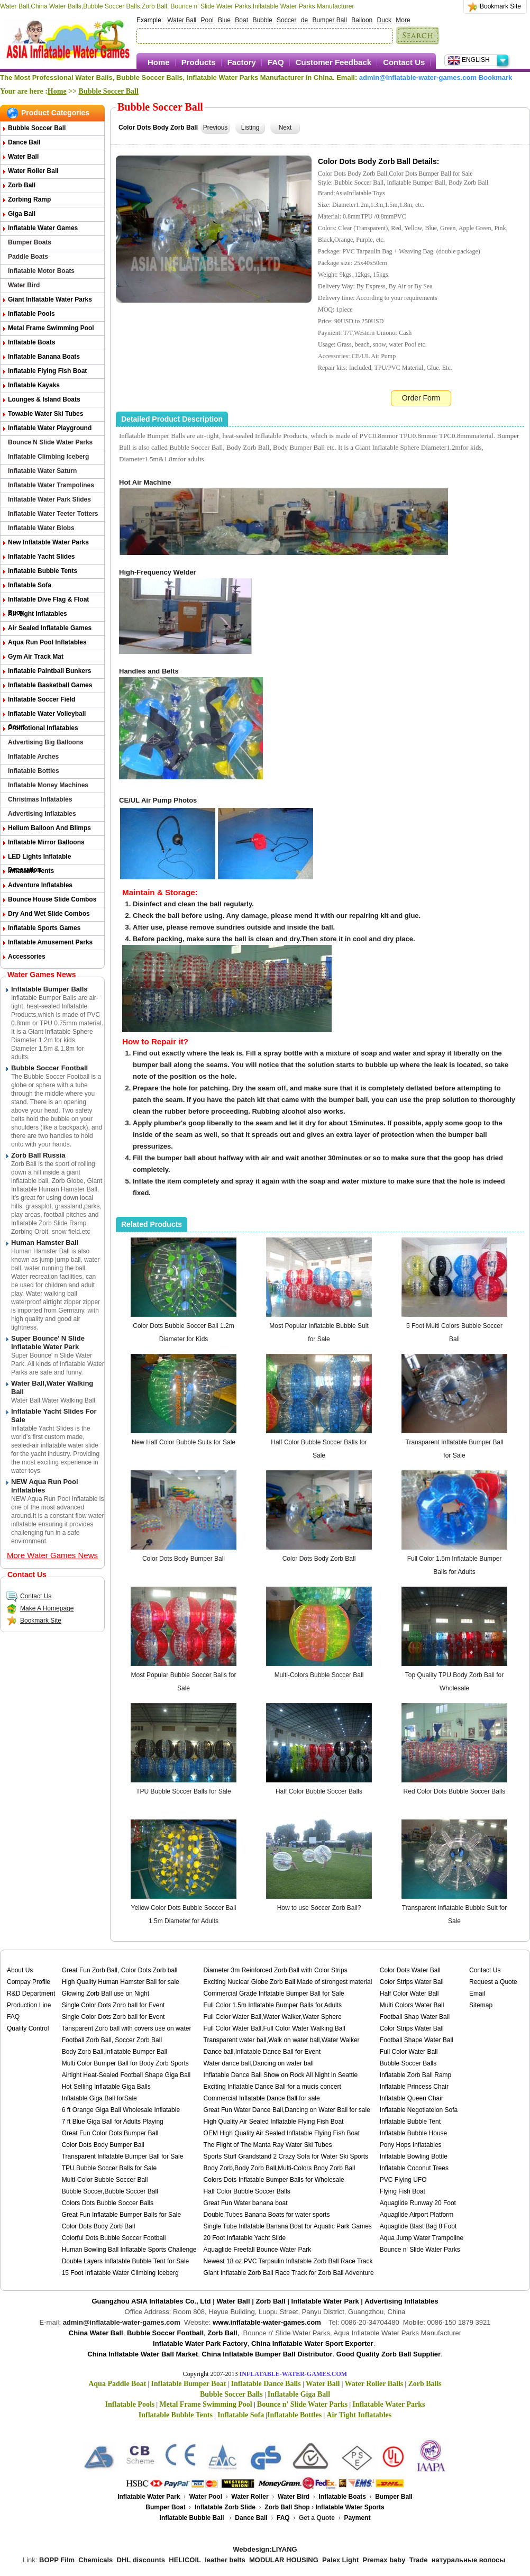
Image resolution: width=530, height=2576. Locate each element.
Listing (250, 127)
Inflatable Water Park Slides (49, 499)
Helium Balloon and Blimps (49, 828)
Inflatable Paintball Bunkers (49, 671)
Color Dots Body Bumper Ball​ (183, 1558)
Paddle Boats (28, 256)
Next (285, 127)
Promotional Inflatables (43, 728)
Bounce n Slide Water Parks (50, 442)
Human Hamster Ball (44, 1242)
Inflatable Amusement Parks (50, 942)
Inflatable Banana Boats (44, 356)
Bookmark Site (500, 6)
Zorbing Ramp (29, 199)
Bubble (262, 20)
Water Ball (181, 20)
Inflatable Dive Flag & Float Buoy (48, 601)
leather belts (225, 2560)
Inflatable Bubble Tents (42, 571)
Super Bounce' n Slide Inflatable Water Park (48, 1342)
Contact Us (404, 62)
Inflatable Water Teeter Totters (53, 513)
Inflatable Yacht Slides (41, 556)
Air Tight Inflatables (37, 613)
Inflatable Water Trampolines (51, 485)
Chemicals (95, 2560)
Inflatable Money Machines (48, 785)
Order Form (421, 398)
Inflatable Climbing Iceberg (48, 456)
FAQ (276, 62)
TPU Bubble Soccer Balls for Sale (183, 1791)
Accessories (26, 956)
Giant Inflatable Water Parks (50, 299)
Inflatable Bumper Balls (49, 989)
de (304, 20)
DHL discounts (141, 2560)
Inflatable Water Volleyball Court (47, 715)
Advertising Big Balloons (46, 742)
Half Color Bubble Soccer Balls (319, 1791)
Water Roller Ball (33, 171)
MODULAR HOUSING (283, 2560)
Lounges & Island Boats (44, 399)
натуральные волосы (469, 2560)
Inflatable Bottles (33, 771)
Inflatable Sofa (29, 585)
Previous (215, 127)
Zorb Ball (21, 185)
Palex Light (340, 2560)
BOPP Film (57, 2560)
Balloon (361, 20)
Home (159, 62)
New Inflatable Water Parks (48, 542)
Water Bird (24, 285)
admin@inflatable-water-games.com (418, 77)
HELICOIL (185, 2560)
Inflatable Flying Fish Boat (47, 371)
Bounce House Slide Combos (52, 899)
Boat (241, 20)
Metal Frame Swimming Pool (51, 328)
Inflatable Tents (31, 871)
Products (198, 62)
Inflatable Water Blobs (41, 528)
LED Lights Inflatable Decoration (39, 858)
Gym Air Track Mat (35, 656)
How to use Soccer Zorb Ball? (319, 1907)
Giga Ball (21, 213)
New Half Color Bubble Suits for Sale (183, 1442)
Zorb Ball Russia (38, 1155)
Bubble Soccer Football (49, 1068)
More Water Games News (52, 1555)
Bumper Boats (29, 242)
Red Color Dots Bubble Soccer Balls (455, 1791)
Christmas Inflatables (40, 799)
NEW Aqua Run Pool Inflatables (44, 1486)
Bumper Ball (330, 20)
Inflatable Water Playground (50, 428)
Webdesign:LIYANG (265, 2549)
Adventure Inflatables (40, 885)
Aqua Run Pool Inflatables (47, 642)
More (403, 20)
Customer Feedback (333, 62)
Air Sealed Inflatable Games (50, 628)
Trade (418, 2560)
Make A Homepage (40, 1608)
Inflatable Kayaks (34, 385)
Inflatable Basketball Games (50, 685)
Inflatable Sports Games (44, 928)
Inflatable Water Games (43, 228)
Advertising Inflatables (42, 813)
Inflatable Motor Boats (41, 271)
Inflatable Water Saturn (42, 471)
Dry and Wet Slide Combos (49, 913)
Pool (207, 20)
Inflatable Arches (33, 756)
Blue (224, 20)
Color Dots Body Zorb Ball (319, 1558)
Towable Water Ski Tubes (45, 413)
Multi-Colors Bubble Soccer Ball (319, 1675)
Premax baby (384, 2560)
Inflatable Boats (31, 342)
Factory (241, 62)
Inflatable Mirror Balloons (46, 842)
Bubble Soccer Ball (109, 91)
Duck (384, 20)
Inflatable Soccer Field (41, 699)
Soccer (286, 20)
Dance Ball (24, 142)
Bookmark (496, 77)
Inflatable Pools (31, 313)
